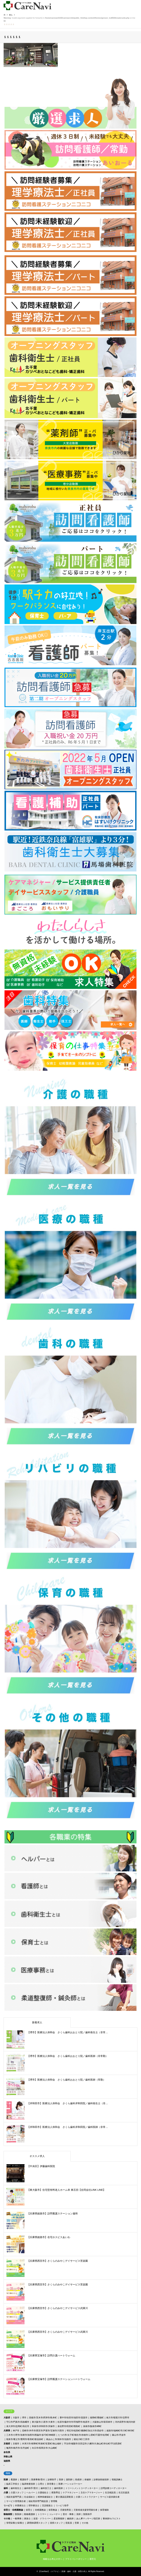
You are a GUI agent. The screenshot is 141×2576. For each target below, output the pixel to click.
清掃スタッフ (56, 2523)
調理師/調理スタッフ (37, 2523)
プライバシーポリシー (76, 2559)
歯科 (6, 2488)
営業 (77, 2523)
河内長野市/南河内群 (125, 2422)
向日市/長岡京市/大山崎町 (44, 2448)
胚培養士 (51, 2484)
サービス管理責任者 (16, 2501)
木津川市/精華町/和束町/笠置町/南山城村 (41, 2443)
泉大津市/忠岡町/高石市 (17, 2426)
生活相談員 (110, 2492)
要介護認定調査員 (64, 2497)
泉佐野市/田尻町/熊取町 (69, 2426)
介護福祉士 (43, 2492)
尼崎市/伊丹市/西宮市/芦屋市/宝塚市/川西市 (43, 2430)
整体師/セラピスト (112, 2518)
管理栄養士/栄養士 (15, 2523)
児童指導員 (65, 2510)
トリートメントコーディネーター (81, 2488)
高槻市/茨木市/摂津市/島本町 (43, 2417)
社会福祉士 (29, 2497)
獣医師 (18, 2514)
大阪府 (7, 2417)
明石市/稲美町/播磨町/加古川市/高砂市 (85, 2430)
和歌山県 (8, 2456)
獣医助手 (87, 2514)
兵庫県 (7, 2430)
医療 (6, 2479)
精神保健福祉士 (45, 2497)
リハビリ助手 (62, 2505)
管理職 (54, 2501)
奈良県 (7, 2452)
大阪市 (16, 2417)
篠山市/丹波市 (118, 2435)
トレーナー (54, 2514)
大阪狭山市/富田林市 (102, 2422)
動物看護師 (29, 2514)
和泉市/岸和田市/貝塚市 (43, 2426)
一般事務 (17, 2518)
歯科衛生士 (16, 2488)
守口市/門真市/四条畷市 (17, 2422)
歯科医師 (58, 2488)
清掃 (78, 2514)
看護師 (14, 2479)
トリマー (42, 2514)
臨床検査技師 (28, 2484)
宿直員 (68, 2523)
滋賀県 (7, 2461)
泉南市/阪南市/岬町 (92, 2426)
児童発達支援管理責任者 (85, 2510)
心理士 (41, 2484)
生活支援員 (123, 2492)
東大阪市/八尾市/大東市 (43, 2422)
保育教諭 (53, 2510)
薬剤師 (69, 2479)
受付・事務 (68, 2514)
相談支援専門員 (13, 2497)
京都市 (16, 2443)
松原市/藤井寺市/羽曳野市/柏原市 (74, 2422)
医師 (61, 2479)
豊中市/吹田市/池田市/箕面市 (73, 2417)
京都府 (7, 2443)
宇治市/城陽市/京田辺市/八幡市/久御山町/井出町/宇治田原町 (93, 2443)
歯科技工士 (46, 2488)
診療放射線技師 (101, 2479)
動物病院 (8, 2514)
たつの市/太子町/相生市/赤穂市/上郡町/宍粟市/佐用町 (83, 2435)
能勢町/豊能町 (97, 2417)
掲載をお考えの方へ (52, 2559)
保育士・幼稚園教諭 (13, 2510)
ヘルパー (30, 2492)
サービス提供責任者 (110, 2497)
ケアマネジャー (70, 2492)
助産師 (78, 2479)
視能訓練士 (117, 2479)
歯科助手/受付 (31, 2488)
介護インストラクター (86, 2497)
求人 (11, 15)
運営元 (92, 2559)
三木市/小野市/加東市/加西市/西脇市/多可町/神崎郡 (30, 2435)
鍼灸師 (70, 2518)
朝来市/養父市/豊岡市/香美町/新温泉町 (24, 2439)
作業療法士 (20, 2505)
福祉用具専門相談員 (38, 2501)
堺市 (24, 2417)
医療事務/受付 (38, 2479)
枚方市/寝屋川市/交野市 (117, 2417)
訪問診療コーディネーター (114, 2488)
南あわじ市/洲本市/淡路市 (58, 2439)
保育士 (29, 2510)
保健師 (87, 2479)
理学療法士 (33, 2505)
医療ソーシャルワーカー (70, 2484)
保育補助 (104, 2510)
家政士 (27, 2518)
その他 (7, 2518)
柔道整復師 (59, 2518)
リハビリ (8, 2505)
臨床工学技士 (12, 2484)
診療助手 (52, 2479)
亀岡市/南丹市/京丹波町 (17, 2448)
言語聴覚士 (47, 2505)
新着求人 (37, 2022)
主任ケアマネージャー (91, 2492)
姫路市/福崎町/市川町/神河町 (120, 2430)
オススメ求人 (37, 2156)
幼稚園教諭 (40, 2510)
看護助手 (24, 2479)
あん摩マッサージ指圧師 (88, 2518)
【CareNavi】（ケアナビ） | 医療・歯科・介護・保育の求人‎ (62, 2571)
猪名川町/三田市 (81, 2439)
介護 (6, 2492)
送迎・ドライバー (42, 2518)
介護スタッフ (17, 2492)
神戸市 (16, 2430)
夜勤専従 (55, 2492)
